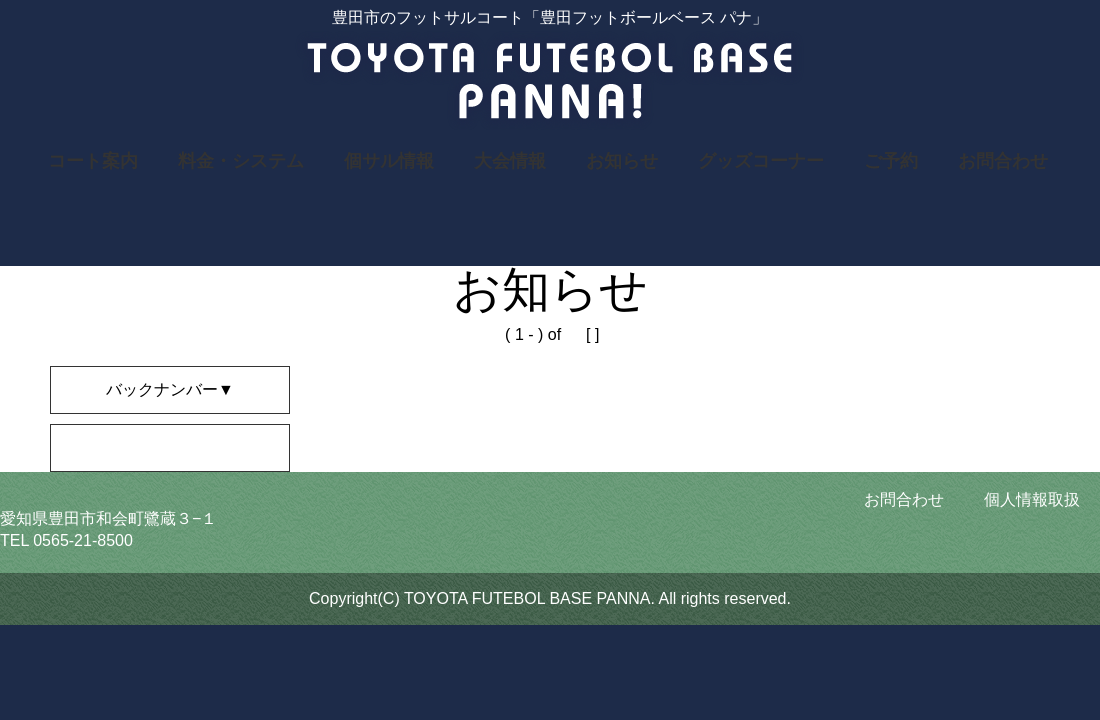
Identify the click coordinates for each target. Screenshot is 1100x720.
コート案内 (93, 161)
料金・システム (241, 161)
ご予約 (891, 161)
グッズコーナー (761, 161)
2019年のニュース (132, 447)
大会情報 (510, 161)
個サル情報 (389, 161)
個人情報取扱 (1032, 499)
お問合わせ (1003, 161)
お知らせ (622, 161)
